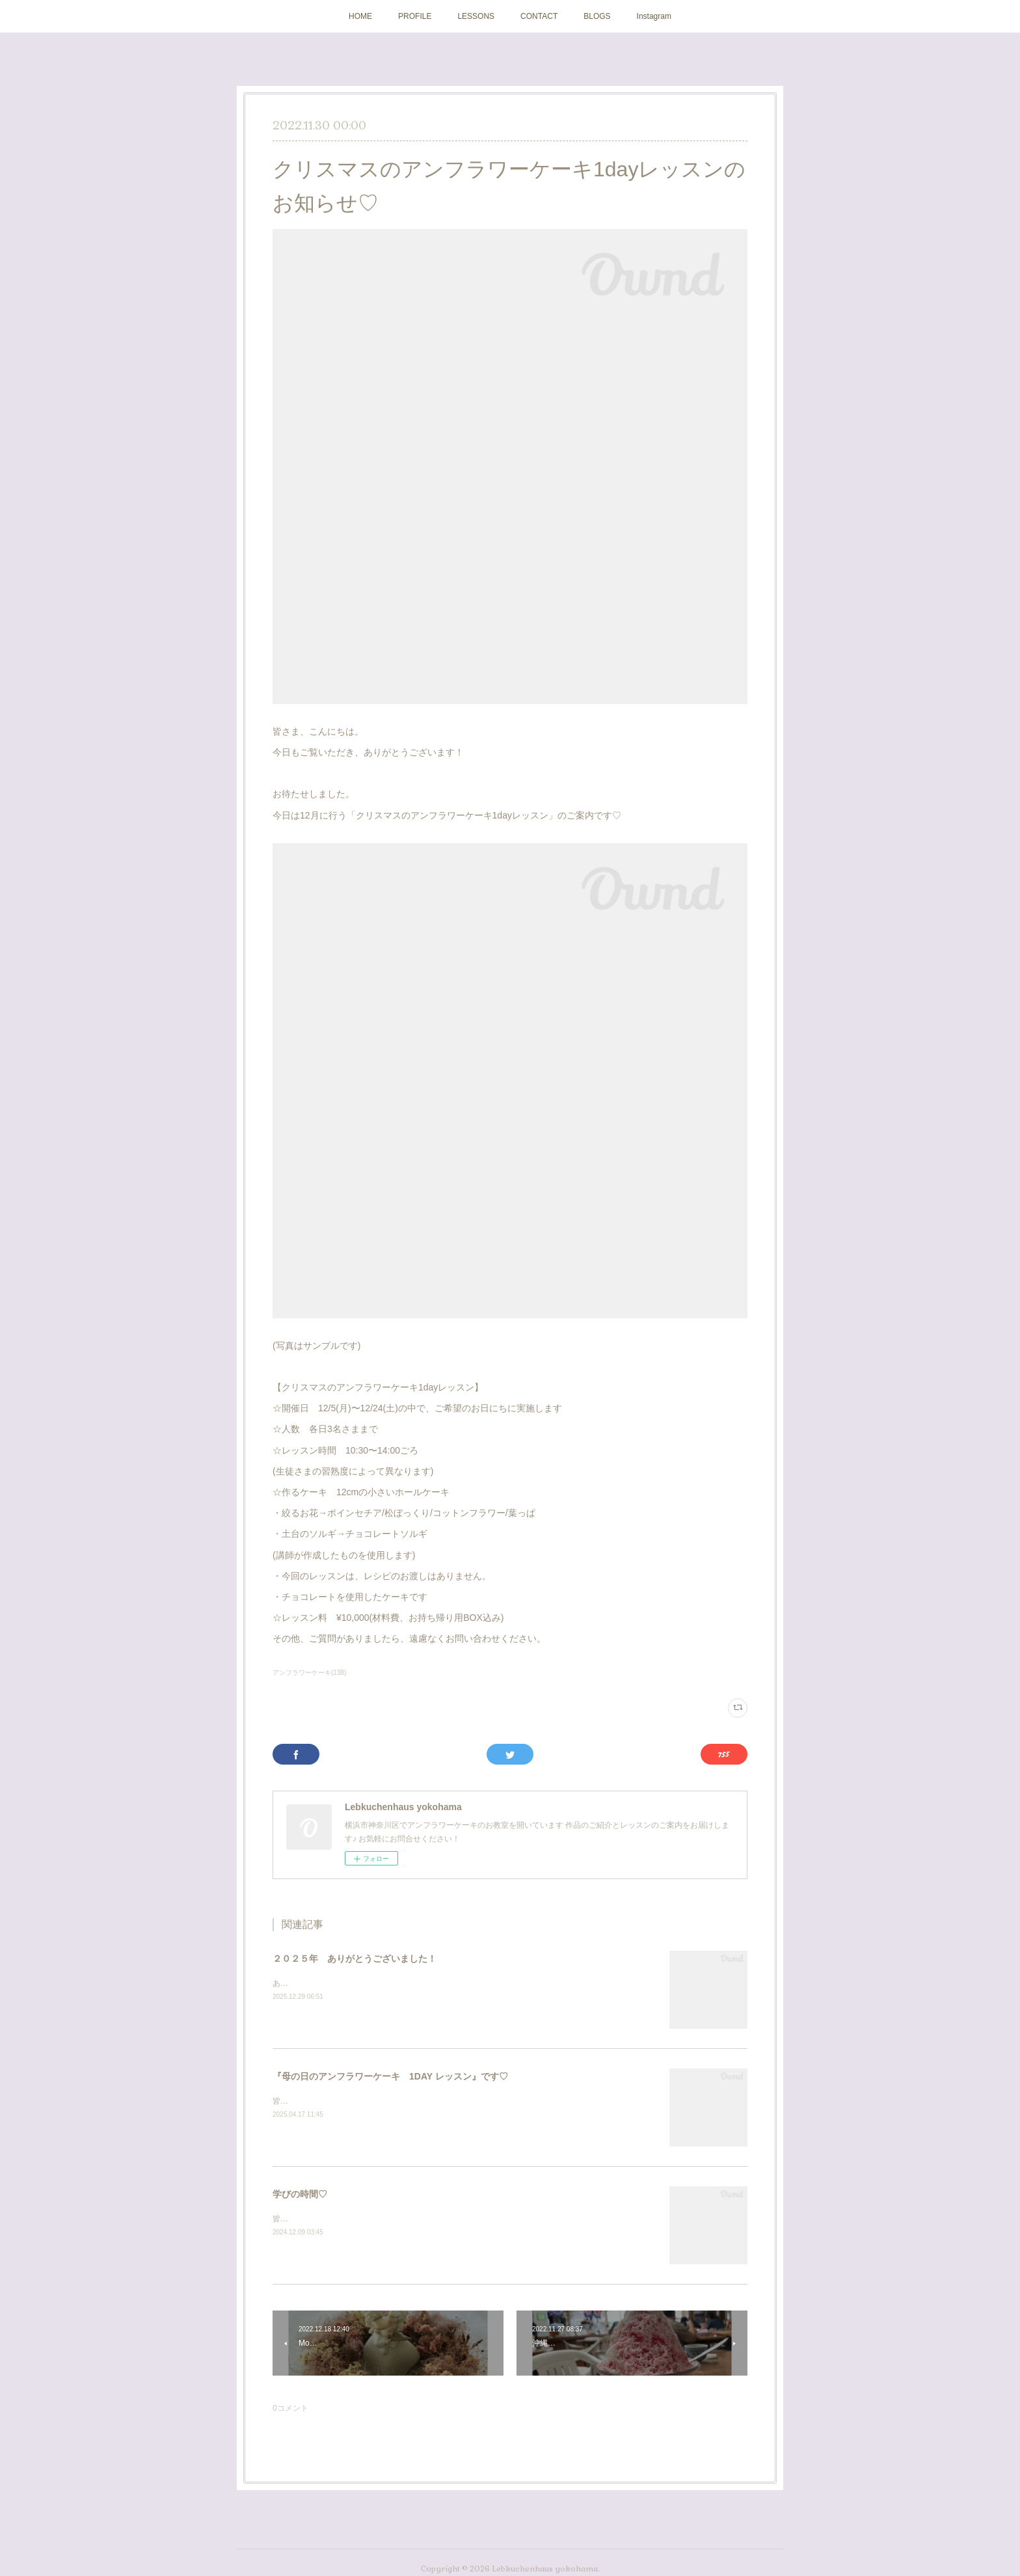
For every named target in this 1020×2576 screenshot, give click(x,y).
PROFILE (414, 16)
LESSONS (475, 16)
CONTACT (538, 16)
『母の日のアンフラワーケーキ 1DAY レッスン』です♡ (390, 2076)
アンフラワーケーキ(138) (309, 1672)
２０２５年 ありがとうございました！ (354, 1958)
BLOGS (597, 16)
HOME (360, 16)
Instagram (654, 16)
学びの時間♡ (300, 2194)
